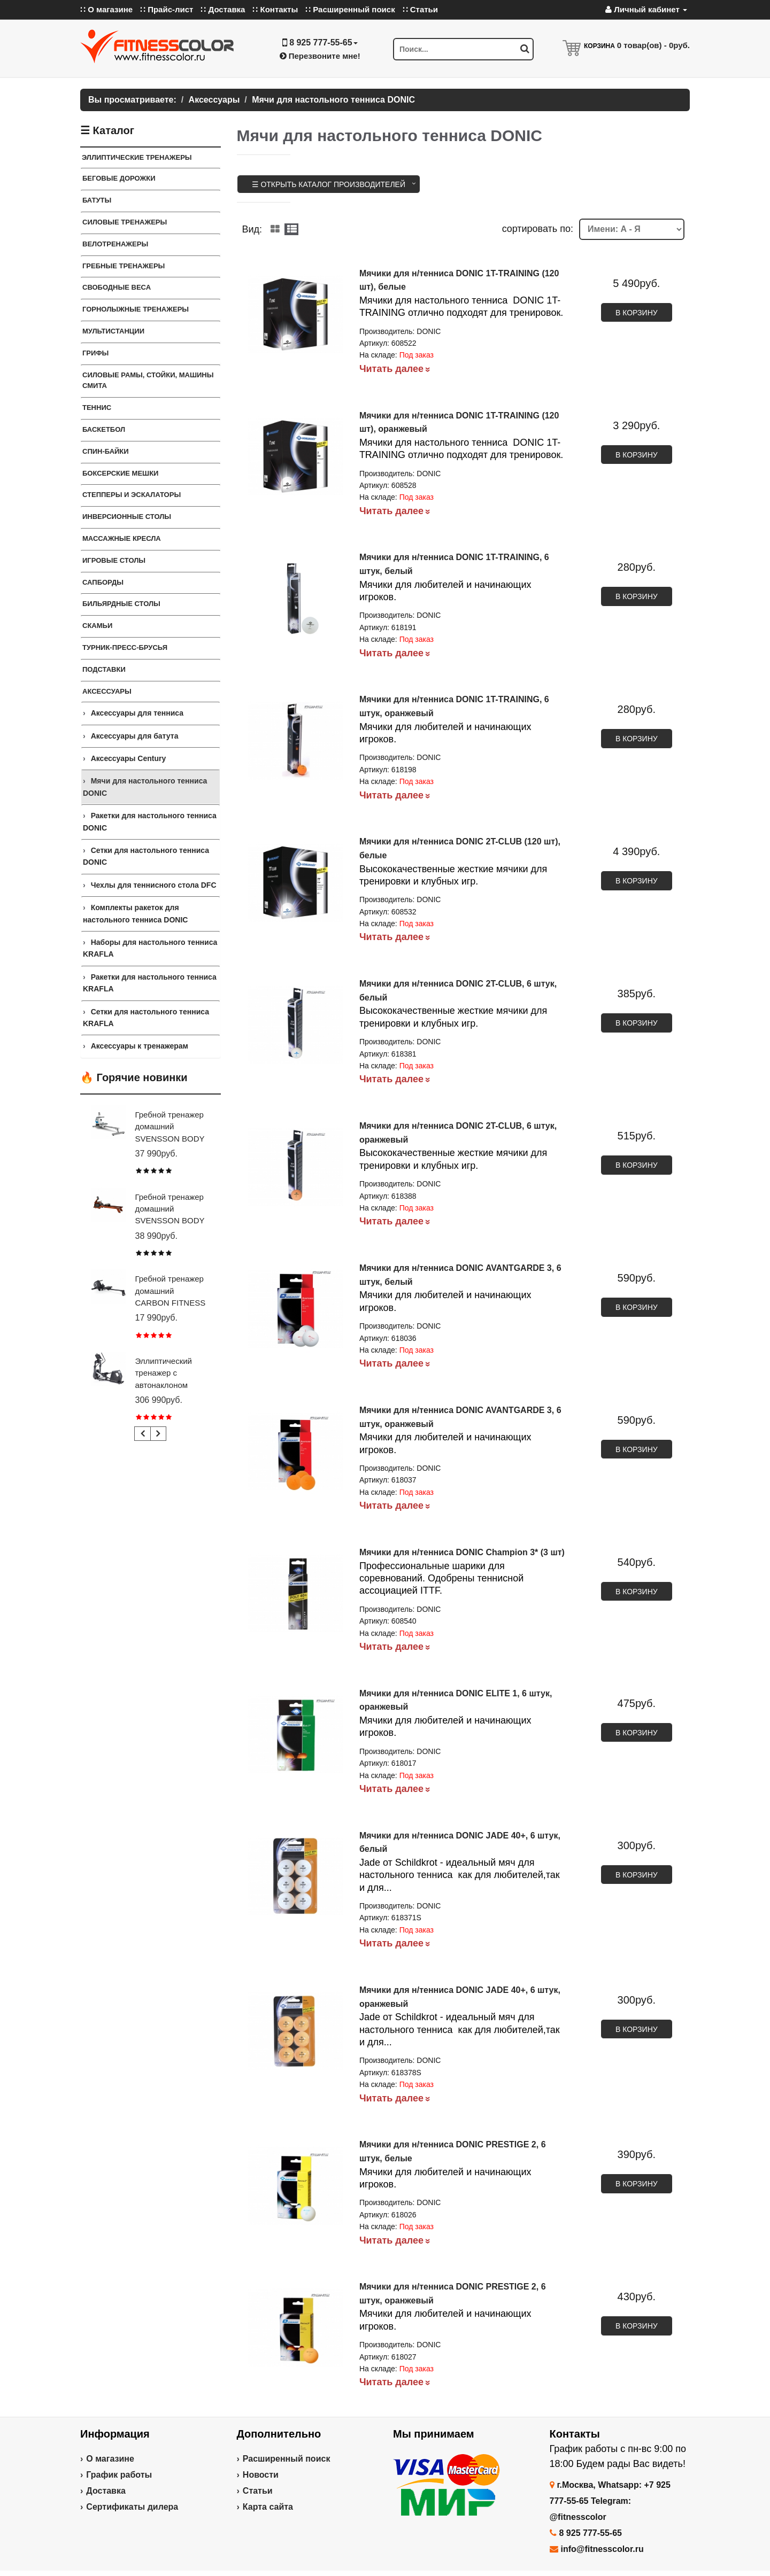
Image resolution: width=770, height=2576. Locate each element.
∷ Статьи (420, 9)
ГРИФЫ (95, 353)
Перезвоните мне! (320, 55)
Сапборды (103, 582)
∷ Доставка (223, 9)
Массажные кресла (121, 538)
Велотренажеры (115, 244)
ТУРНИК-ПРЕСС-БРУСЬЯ (124, 647)
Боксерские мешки (120, 473)
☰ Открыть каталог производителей (329, 184)
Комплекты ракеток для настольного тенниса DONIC (135, 913)
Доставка (106, 2490)
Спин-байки (105, 451)
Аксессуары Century (128, 758)
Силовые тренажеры (124, 222)
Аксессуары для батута (135, 736)
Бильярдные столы (121, 604)
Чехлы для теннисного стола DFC (154, 885)
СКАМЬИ (97, 626)
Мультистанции (113, 331)
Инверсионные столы (126, 517)
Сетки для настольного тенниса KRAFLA (146, 1017)
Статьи (258, 2490)
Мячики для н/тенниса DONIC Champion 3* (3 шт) (462, 1552)
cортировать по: (537, 228)
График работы (119, 2474)
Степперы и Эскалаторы (131, 495)
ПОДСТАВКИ (104, 669)
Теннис (96, 408)
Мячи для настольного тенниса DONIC (145, 787)
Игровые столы (113, 560)
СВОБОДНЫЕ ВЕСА (116, 287)
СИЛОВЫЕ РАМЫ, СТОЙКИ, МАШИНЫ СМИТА (147, 380)
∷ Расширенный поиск (350, 9)
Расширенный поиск (286, 2458)
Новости (261, 2474)
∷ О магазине (106, 9)
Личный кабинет (646, 9)
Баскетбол (103, 429)
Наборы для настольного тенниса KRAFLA (150, 948)
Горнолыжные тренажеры (135, 309)
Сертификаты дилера (132, 2506)
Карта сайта (268, 2506)
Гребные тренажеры (123, 266)
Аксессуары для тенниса (137, 713)
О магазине (110, 2458)
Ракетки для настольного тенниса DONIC (150, 821)
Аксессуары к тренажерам (139, 1046)
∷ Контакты (275, 9)
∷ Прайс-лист (166, 9)
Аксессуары (107, 691)
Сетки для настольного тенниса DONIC (146, 856)
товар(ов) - (653, 45)
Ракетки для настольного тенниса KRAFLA (150, 983)
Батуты (96, 200)
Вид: (252, 229)
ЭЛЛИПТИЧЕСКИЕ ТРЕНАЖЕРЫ (137, 157)
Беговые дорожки (119, 178)
